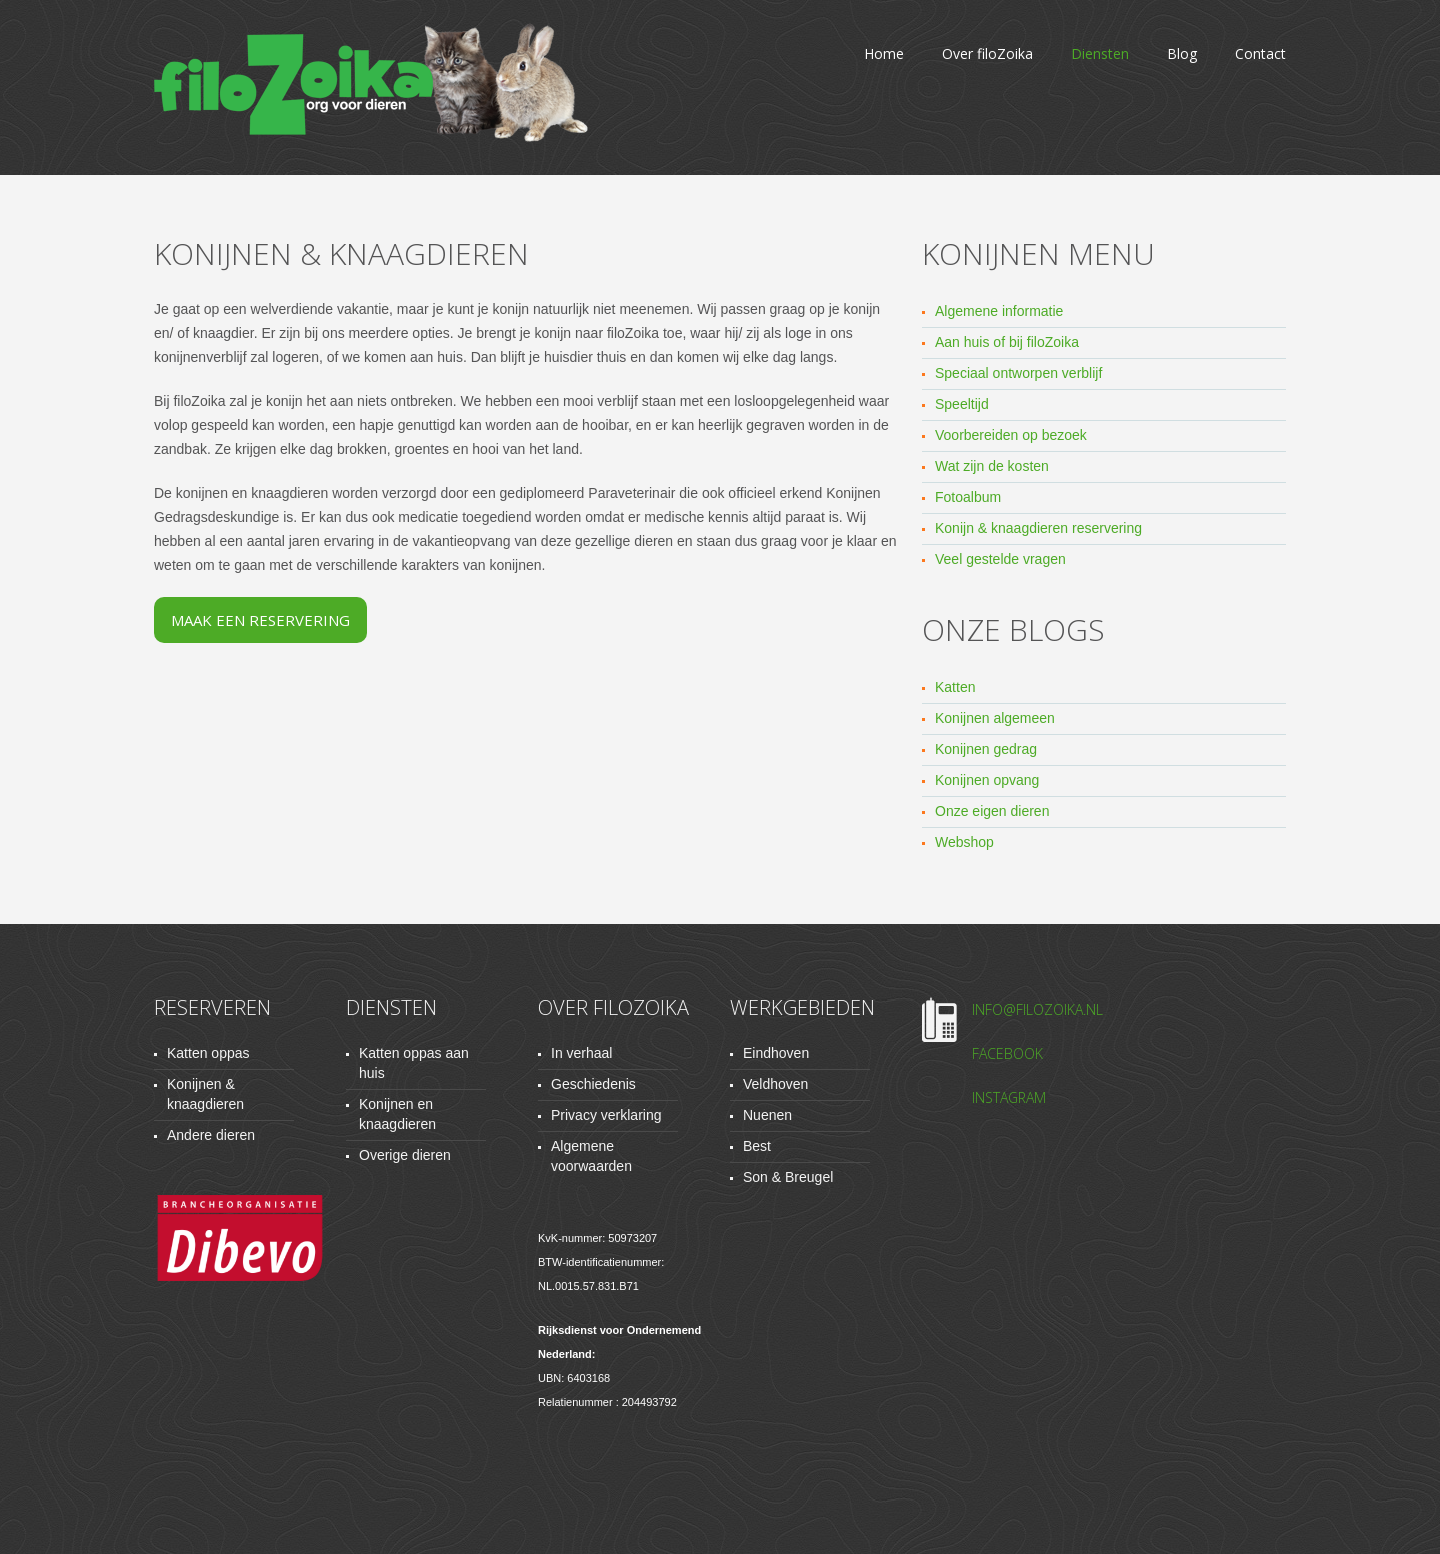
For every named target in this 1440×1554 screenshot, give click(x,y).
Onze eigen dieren (992, 811)
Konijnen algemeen (995, 718)
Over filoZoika (987, 54)
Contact (1260, 54)
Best (757, 1146)
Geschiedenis (593, 1084)
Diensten (1100, 54)
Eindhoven (776, 1053)
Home (884, 54)
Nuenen (767, 1115)
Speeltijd (962, 404)
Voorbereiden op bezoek (1011, 435)
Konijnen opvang (987, 780)
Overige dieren (405, 1155)
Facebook (1007, 1053)
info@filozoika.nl (1037, 1009)
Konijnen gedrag (986, 749)
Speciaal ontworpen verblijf (1018, 373)
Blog (1182, 54)
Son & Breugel (788, 1177)
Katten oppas (208, 1053)
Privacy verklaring (606, 1115)
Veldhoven (775, 1084)
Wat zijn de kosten (992, 466)
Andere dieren (211, 1135)
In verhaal (581, 1053)
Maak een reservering (260, 620)
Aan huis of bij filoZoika (1007, 342)
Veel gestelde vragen (1000, 559)
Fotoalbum (968, 497)
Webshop (964, 842)
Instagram (1009, 1097)
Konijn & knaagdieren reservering (1038, 528)
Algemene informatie (999, 311)
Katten (955, 687)
